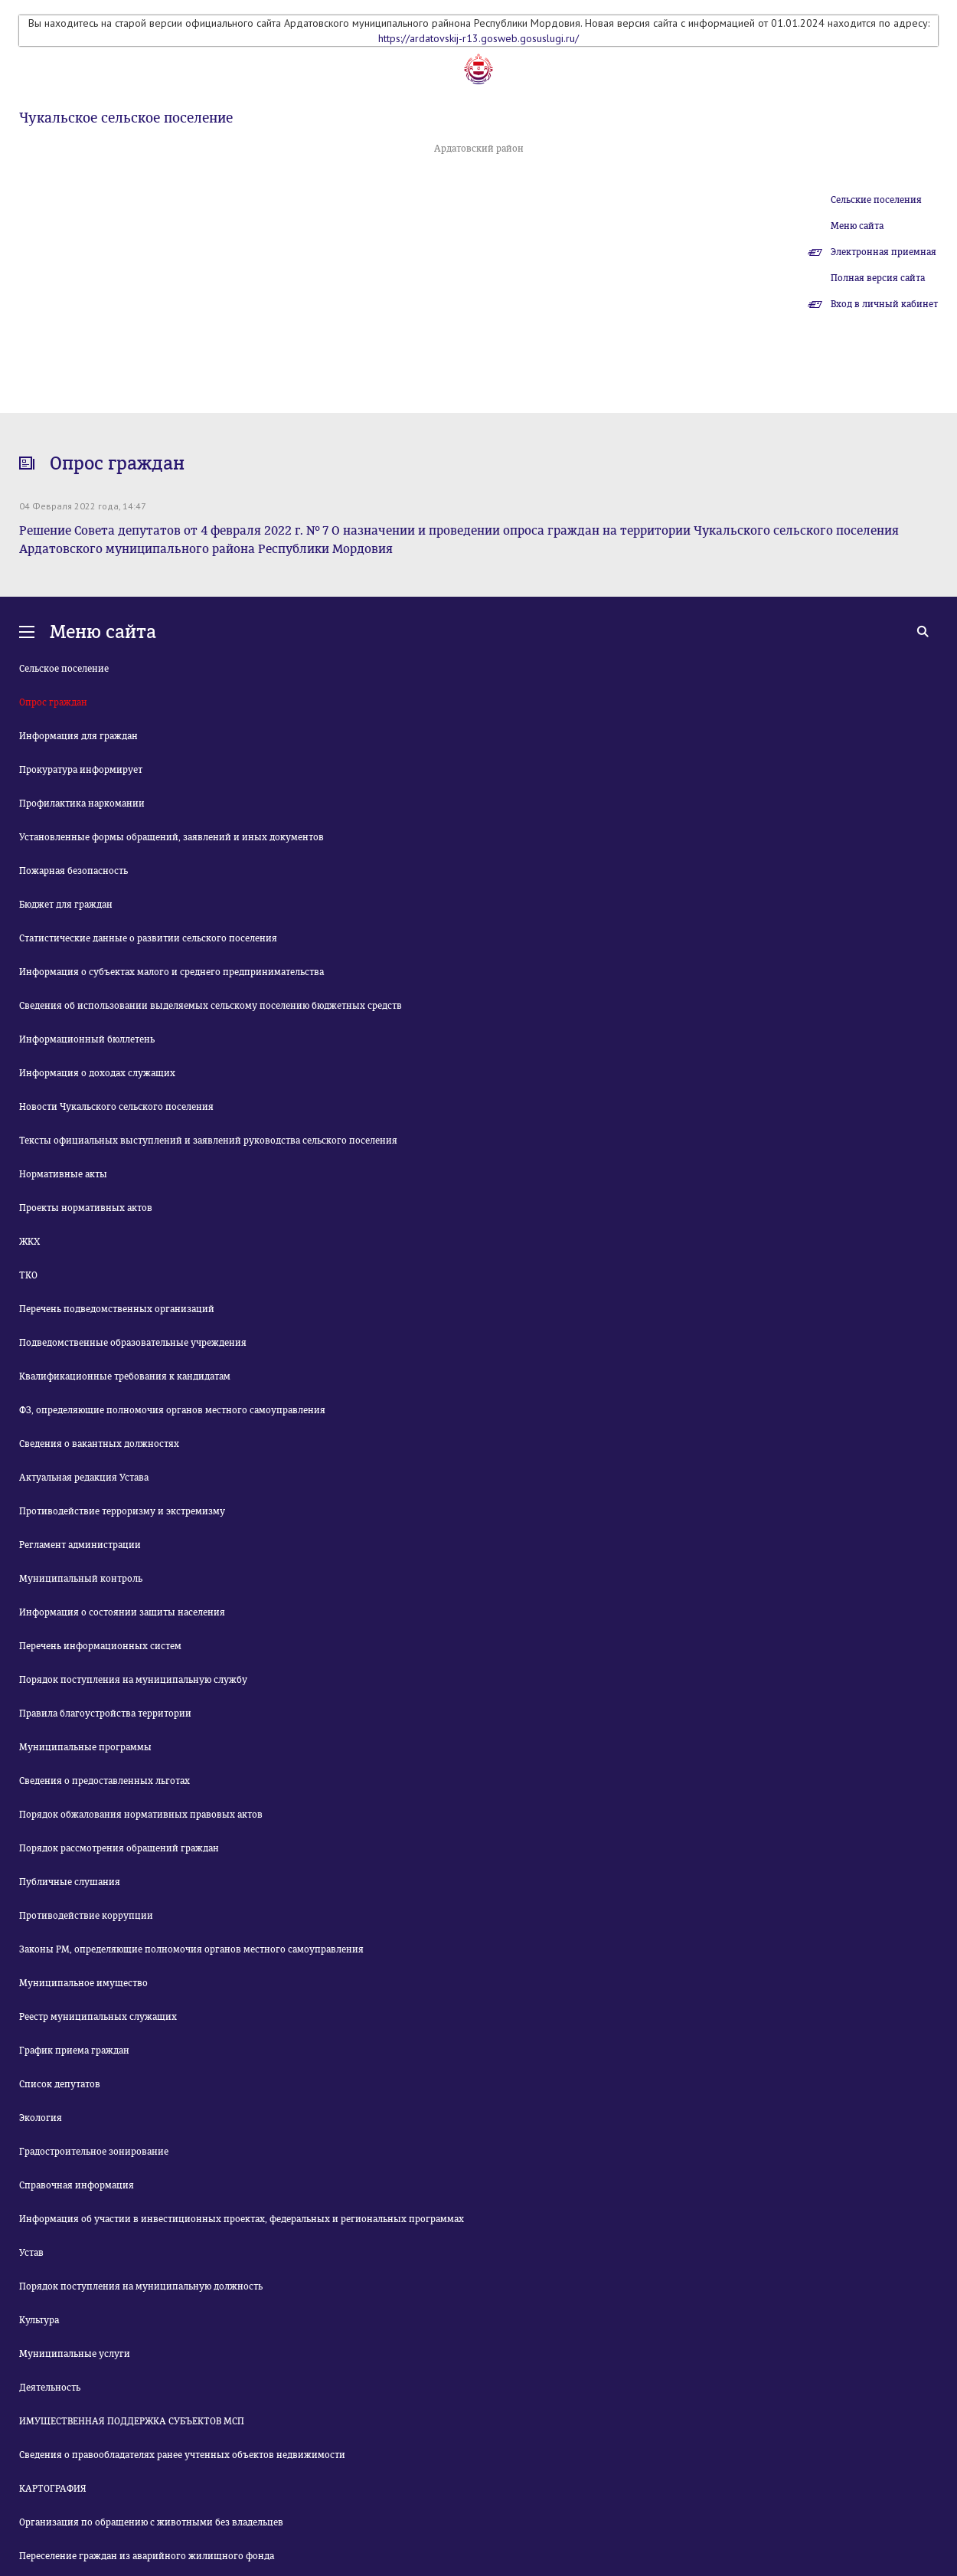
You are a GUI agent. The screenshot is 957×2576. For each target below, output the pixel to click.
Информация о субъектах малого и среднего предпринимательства (171, 972)
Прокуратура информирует (80, 769)
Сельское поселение (64, 668)
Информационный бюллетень (87, 1039)
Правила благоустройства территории (105, 1713)
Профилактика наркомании (82, 803)
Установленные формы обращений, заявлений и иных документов (171, 837)
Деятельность (49, 2387)
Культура (39, 2320)
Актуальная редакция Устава (84, 1477)
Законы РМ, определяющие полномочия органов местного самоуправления (191, 1949)
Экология (40, 2118)
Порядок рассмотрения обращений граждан (119, 1848)
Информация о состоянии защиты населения (122, 1612)
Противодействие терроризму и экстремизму (122, 1511)
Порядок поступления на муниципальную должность (141, 2286)
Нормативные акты (63, 1174)
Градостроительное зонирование (93, 2151)
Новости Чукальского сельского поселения (116, 1106)
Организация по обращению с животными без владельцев (151, 2522)
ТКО (28, 1275)
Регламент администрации (80, 1545)
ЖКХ (29, 1241)
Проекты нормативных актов (85, 1208)
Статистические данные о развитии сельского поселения (148, 938)
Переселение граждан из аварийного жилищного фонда (146, 2556)
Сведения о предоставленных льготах (104, 1781)
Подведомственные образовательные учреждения (133, 1342)
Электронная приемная (883, 252)
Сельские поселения (876, 200)
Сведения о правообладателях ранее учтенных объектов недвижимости (182, 2455)
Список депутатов (59, 2084)
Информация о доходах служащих (97, 1073)
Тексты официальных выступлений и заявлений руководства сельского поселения (208, 1140)
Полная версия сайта (878, 278)
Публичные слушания (69, 1882)
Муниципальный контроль (80, 1578)
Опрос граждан (53, 702)
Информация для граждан (78, 736)
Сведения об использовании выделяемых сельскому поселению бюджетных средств (210, 1005)
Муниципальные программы (85, 1747)
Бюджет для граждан (66, 904)
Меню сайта (857, 226)
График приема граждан (74, 2050)
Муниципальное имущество (83, 1983)
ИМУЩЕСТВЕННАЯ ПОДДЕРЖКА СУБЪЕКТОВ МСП (131, 2421)
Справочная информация (76, 2185)
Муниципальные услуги (74, 2354)
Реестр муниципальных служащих (98, 2016)
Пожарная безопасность (73, 871)
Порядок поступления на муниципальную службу (133, 1679)
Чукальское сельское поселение (126, 118)
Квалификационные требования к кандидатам (124, 1376)
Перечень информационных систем (100, 1646)
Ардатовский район (479, 148)
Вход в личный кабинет (884, 304)
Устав (31, 2252)
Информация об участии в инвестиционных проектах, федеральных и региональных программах (241, 2219)
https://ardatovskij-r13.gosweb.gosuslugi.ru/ (478, 38)
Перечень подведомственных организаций (116, 1309)
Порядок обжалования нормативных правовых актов (141, 1814)
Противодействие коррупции (86, 1915)
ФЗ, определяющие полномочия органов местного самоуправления (172, 1410)
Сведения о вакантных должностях (99, 1444)
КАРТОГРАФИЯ (53, 2488)
